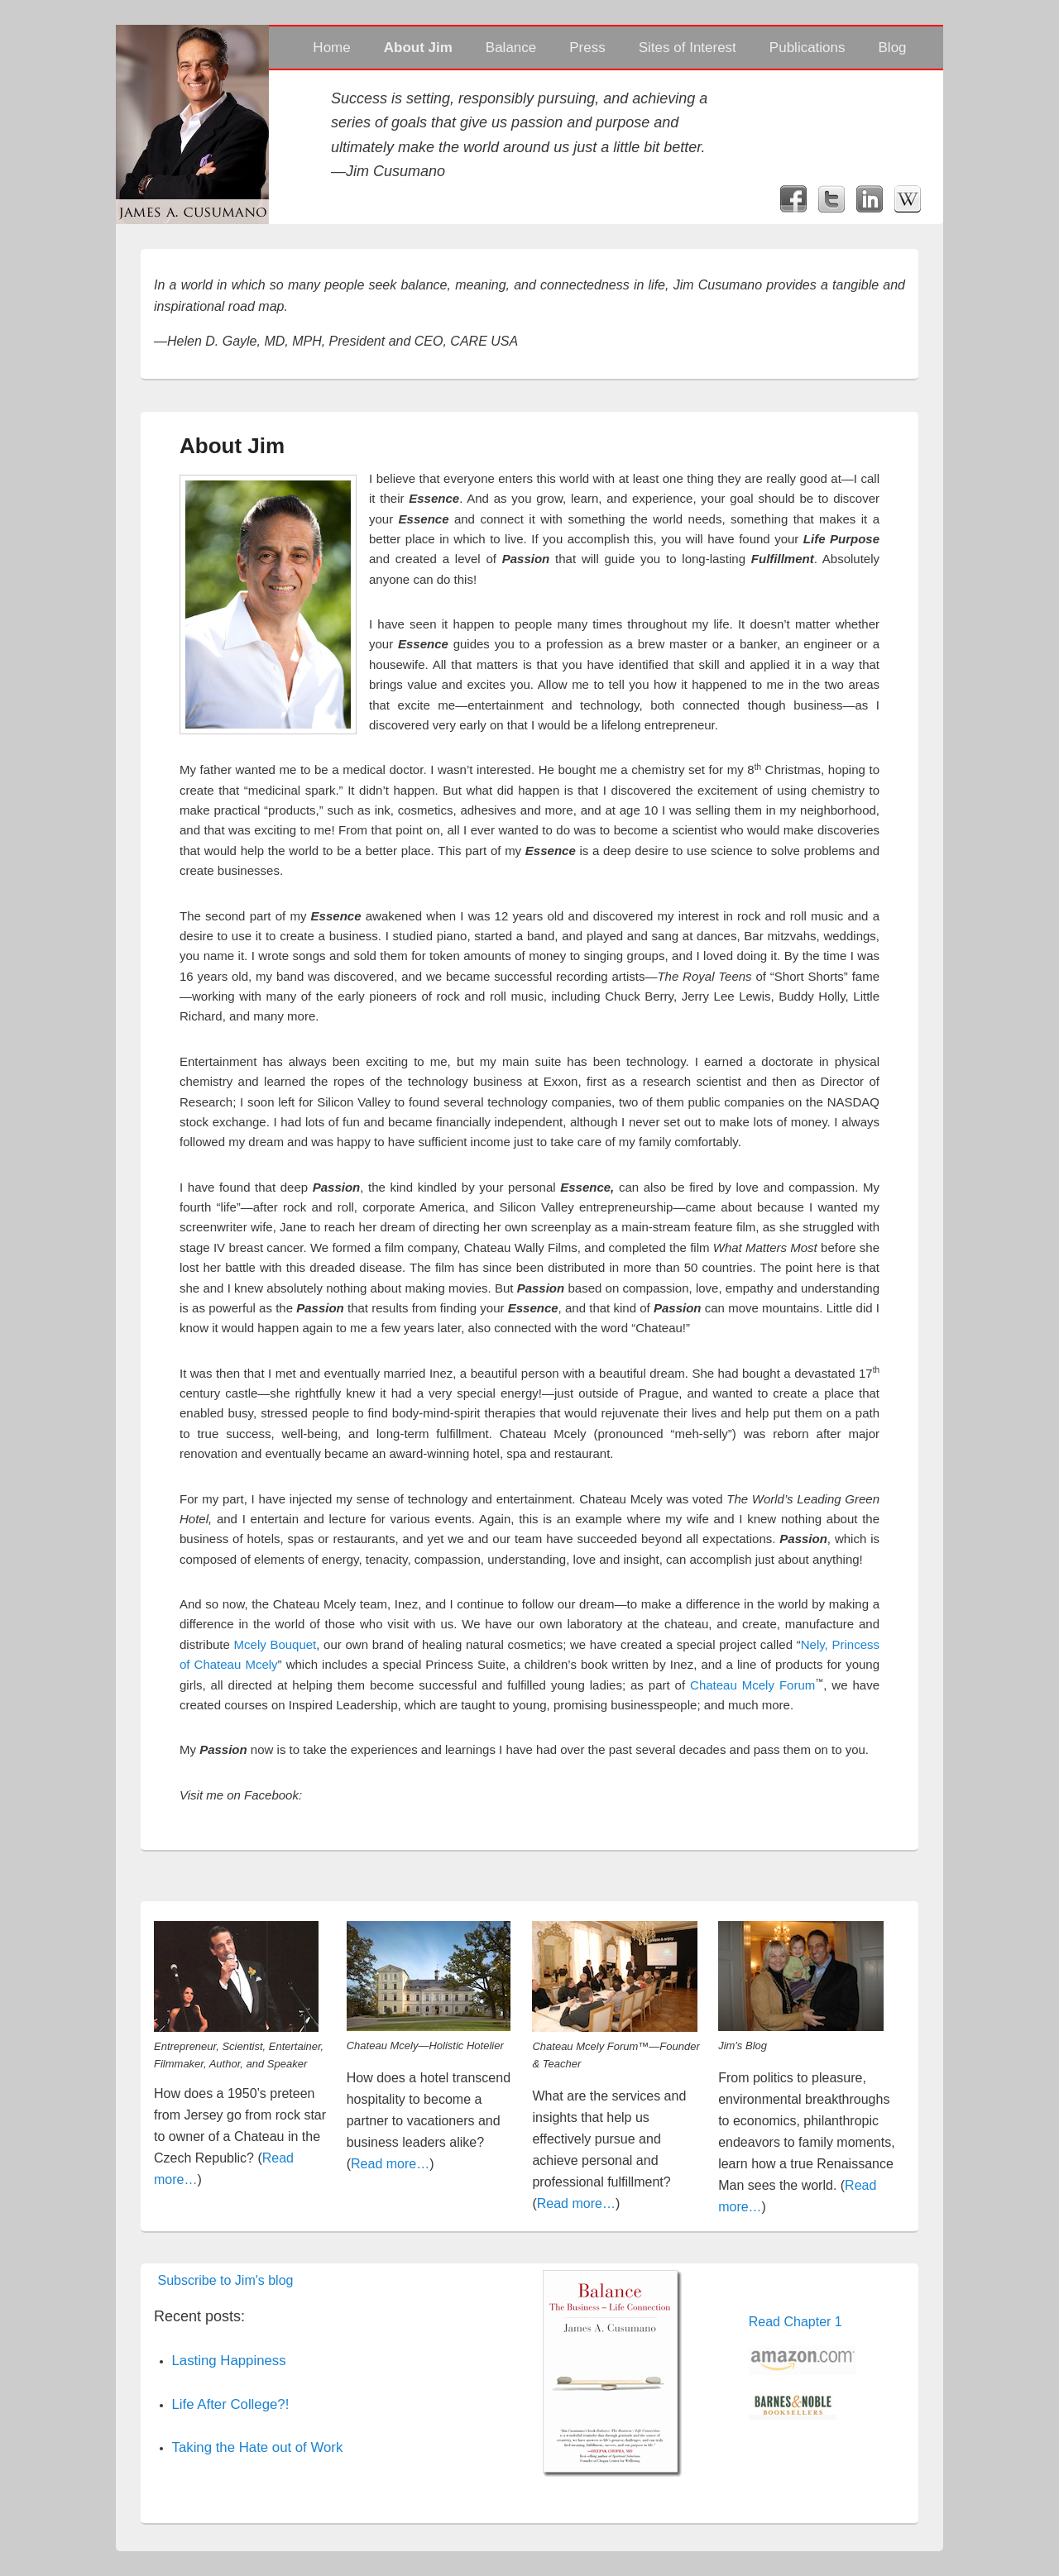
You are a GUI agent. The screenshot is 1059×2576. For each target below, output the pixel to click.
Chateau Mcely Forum (752, 1685)
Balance (511, 47)
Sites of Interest (687, 47)
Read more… (390, 2164)
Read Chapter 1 (795, 2322)
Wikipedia (907, 199)
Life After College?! (231, 2404)
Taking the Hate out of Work (257, 2447)
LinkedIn (869, 199)
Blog (893, 47)
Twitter (831, 199)
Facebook (793, 199)
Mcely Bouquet (275, 1644)
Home (331, 47)
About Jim (418, 47)
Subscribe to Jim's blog (225, 2280)
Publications (807, 47)
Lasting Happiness (229, 2360)
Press (587, 47)
